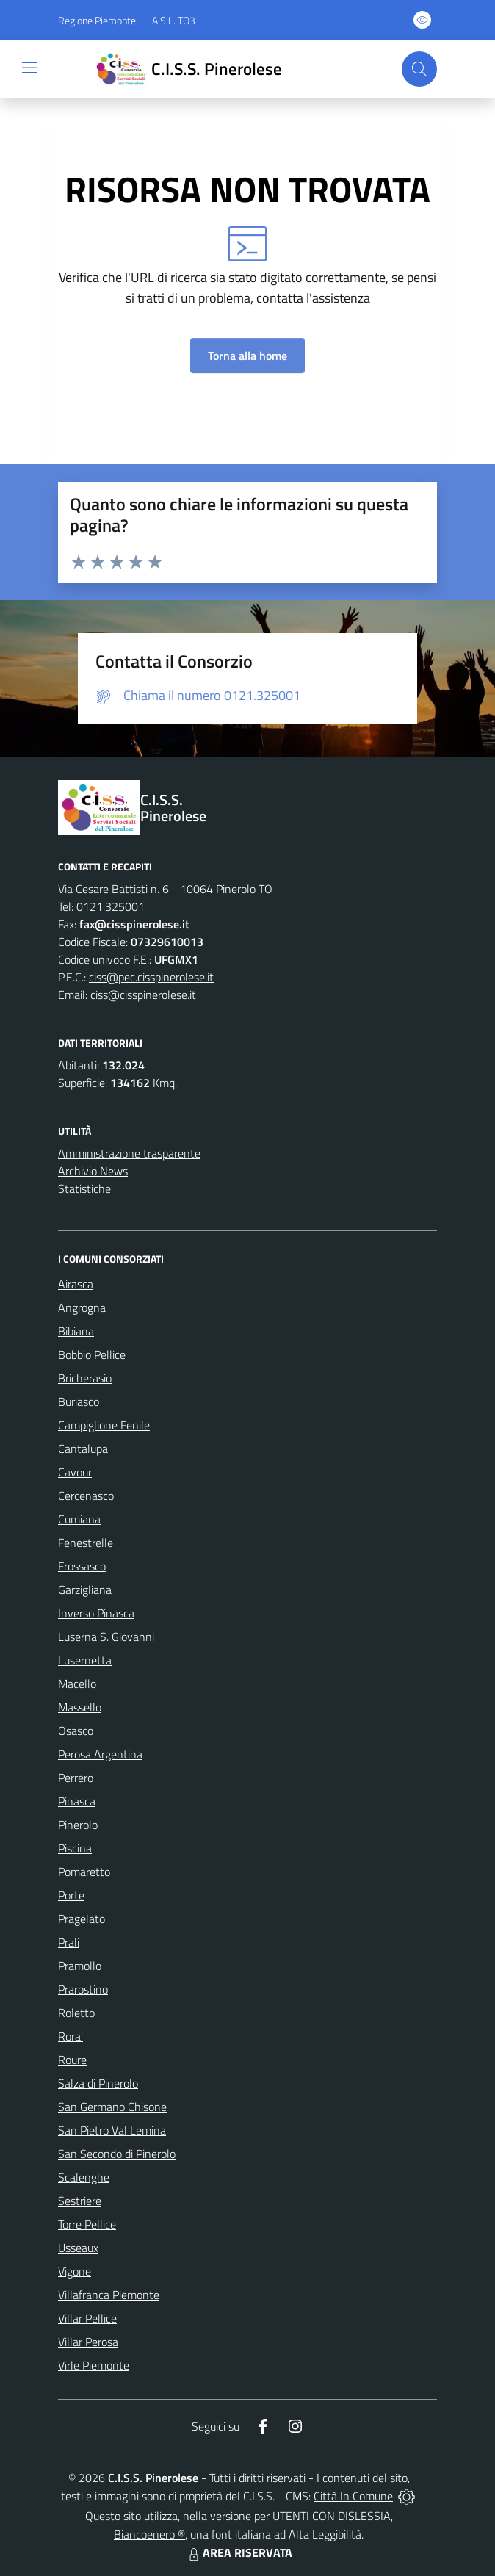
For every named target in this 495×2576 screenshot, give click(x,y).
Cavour (75, 1472)
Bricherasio (85, 1378)
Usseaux (78, 2247)
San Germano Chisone (112, 2106)
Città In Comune (353, 2496)
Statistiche (84, 1188)
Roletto (76, 2012)
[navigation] (29, 67)
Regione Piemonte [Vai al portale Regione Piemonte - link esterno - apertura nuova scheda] (97, 20)
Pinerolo (78, 1824)
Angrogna (82, 1307)
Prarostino (83, 1989)
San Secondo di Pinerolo (117, 2153)
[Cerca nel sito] (419, 69)
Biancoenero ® (149, 2534)
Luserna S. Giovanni (106, 1636)
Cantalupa (83, 1448)
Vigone (74, 2271)
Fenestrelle (85, 1542)
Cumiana (79, 1519)
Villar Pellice (87, 2318)
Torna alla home (247, 355)
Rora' (70, 2036)
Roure (72, 2059)
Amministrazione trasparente (129, 1153)
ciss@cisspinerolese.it (143, 994)
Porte (71, 1895)
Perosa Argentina (100, 1754)
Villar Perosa (88, 2341)
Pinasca (76, 1801)
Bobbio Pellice (92, 1354)
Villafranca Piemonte (108, 2294)
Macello (77, 1683)
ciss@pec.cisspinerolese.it (151, 977)
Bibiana (76, 1331)
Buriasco (78, 1401)
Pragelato (81, 1918)
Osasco (75, 1730)
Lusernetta (85, 1660)
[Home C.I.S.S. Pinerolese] (186, 69)
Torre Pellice (87, 2224)
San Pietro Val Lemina (112, 2130)
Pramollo (79, 1965)
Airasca (75, 1284)
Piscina (75, 1848)
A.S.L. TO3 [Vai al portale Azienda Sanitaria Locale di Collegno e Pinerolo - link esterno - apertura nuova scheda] (173, 20)
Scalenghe (83, 2177)
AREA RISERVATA (238, 2552)
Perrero (75, 1777)
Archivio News (93, 1171)
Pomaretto (84, 1871)
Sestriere (79, 2200)
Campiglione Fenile (104, 1425)
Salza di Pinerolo (98, 2083)
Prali (68, 1942)
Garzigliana (85, 1589)
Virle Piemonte (93, 2365)
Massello (79, 1707)
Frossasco (82, 1566)
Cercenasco (86, 1495)
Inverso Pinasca (96, 1613)
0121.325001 (110, 906)
